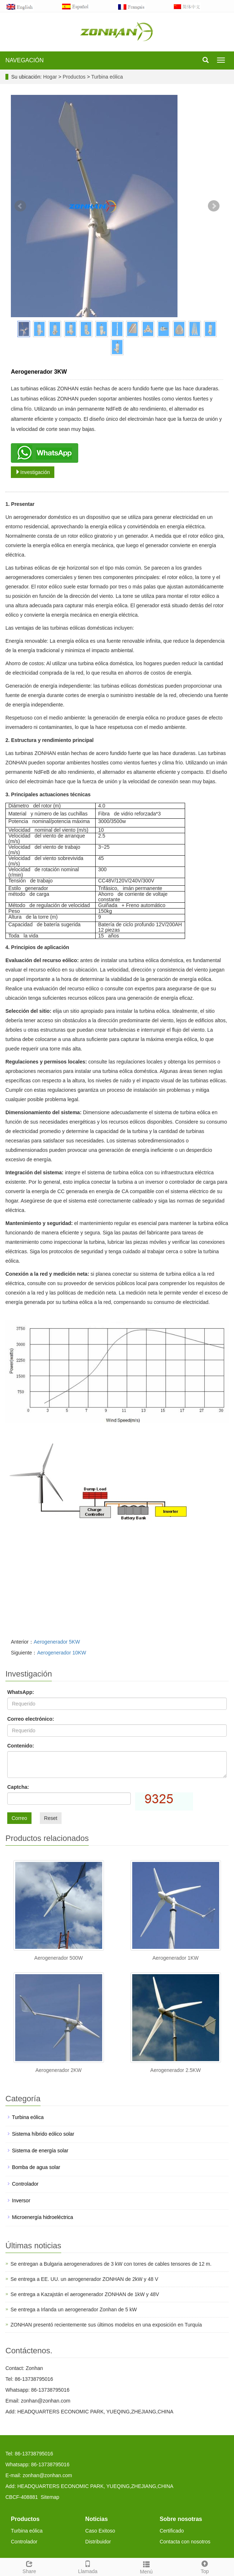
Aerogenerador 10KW (61, 1653)
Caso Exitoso (100, 2531)
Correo (19, 1818)
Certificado (172, 2531)
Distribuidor (98, 2541)
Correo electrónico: (30, 1719)
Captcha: (18, 1787)
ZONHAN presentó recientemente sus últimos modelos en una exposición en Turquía (106, 2325)
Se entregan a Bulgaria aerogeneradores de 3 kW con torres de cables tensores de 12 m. (111, 2264)
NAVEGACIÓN (24, 60)
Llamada (88, 2566)
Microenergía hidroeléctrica (42, 2217)
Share (29, 2566)
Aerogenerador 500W (58, 1958)
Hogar (50, 77)
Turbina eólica (106, 77)
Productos (75, 77)
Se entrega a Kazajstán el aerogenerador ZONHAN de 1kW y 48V (85, 2294)
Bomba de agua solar (36, 2167)
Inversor (21, 2200)
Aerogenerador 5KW (57, 1642)
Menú (146, 2567)
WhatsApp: (20, 1692)
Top (205, 2566)
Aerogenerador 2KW (58, 2070)
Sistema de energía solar (40, 2150)
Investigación (32, 472)
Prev (20, 206)
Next (214, 206)
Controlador (25, 2184)
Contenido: (20, 1746)
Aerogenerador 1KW (175, 1958)
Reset (51, 1818)
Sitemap (50, 2497)
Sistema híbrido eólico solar (43, 2134)
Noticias (96, 2519)
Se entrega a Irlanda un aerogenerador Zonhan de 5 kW (74, 2309)
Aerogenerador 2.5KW (175, 2070)
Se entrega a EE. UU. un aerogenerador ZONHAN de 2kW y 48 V (84, 2279)
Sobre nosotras (181, 2519)
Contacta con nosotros (185, 2541)
